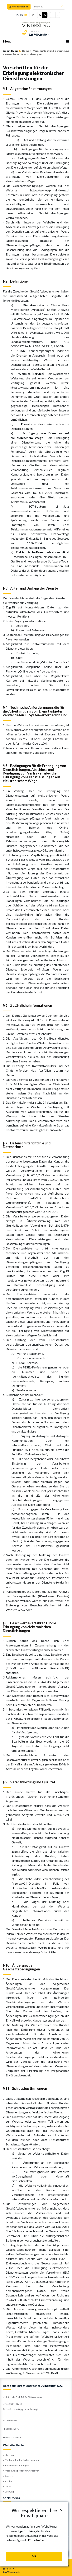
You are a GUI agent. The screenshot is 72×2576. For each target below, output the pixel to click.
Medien (7, 2481)
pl (18, 15)
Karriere (8, 2476)
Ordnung (8, 2491)
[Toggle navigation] (36, 41)
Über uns (8, 2455)
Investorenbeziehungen (16, 2465)
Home (24, 50)
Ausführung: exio (11, 2572)
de (25, 15)
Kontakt (7, 2486)
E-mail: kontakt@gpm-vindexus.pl (20, 2409)
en (21, 15)
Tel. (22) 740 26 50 (12, 2404)
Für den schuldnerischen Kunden (21, 2460)
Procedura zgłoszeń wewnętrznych (21, 2470)
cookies (7, 2568)
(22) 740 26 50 (37, 34)
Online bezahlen (19, 6)
